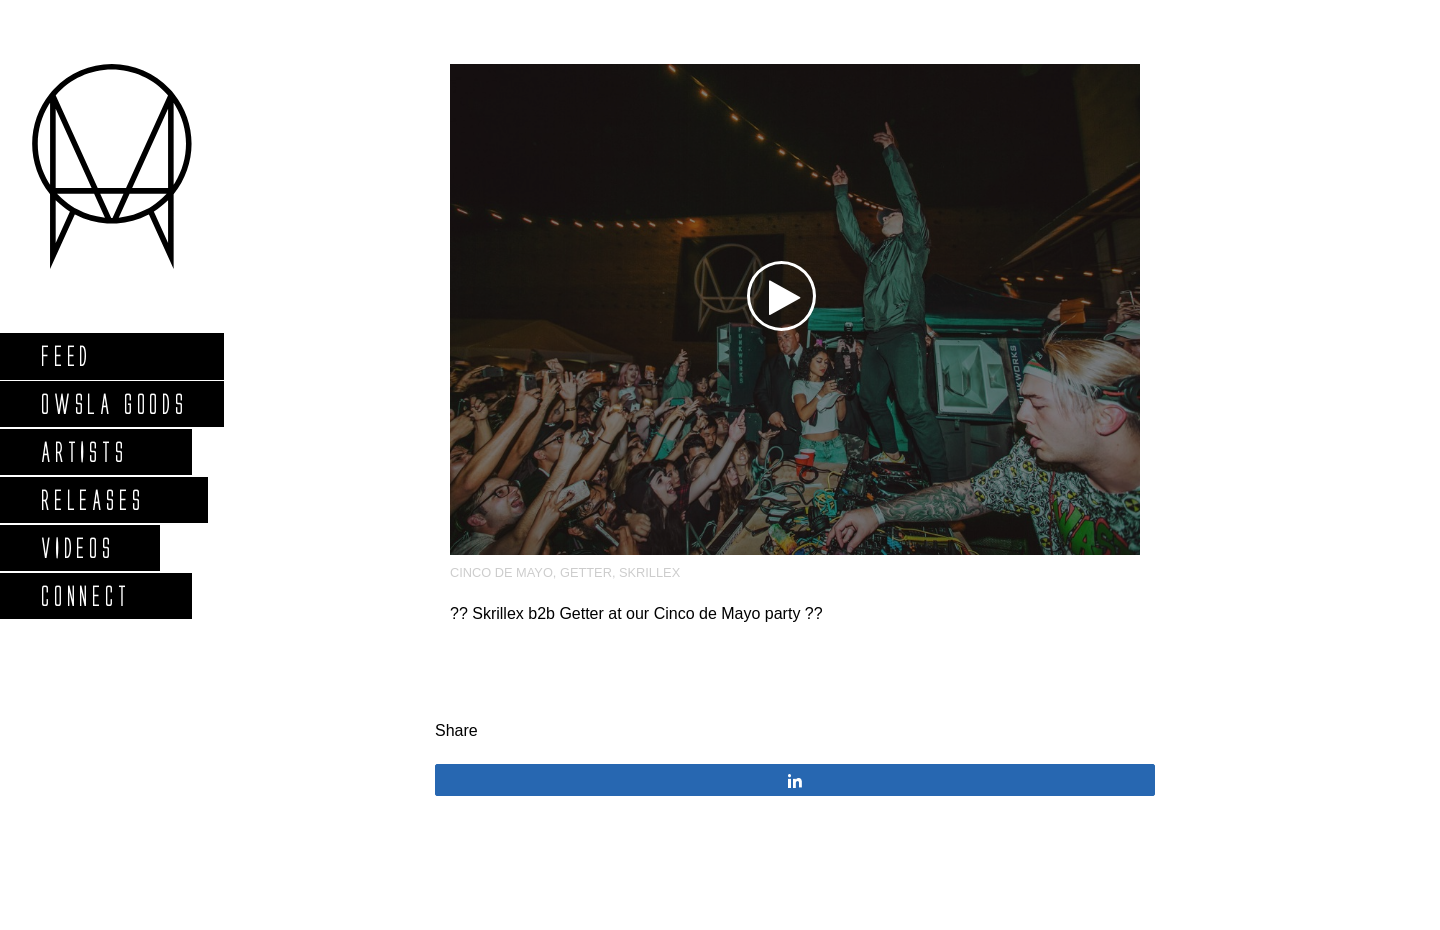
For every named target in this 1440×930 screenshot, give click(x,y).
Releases (91, 499)
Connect (85, 595)
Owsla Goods (113, 403)
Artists (83, 451)
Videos (77, 547)
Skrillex (649, 572)
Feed (65, 355)
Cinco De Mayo (501, 572)
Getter (586, 572)
